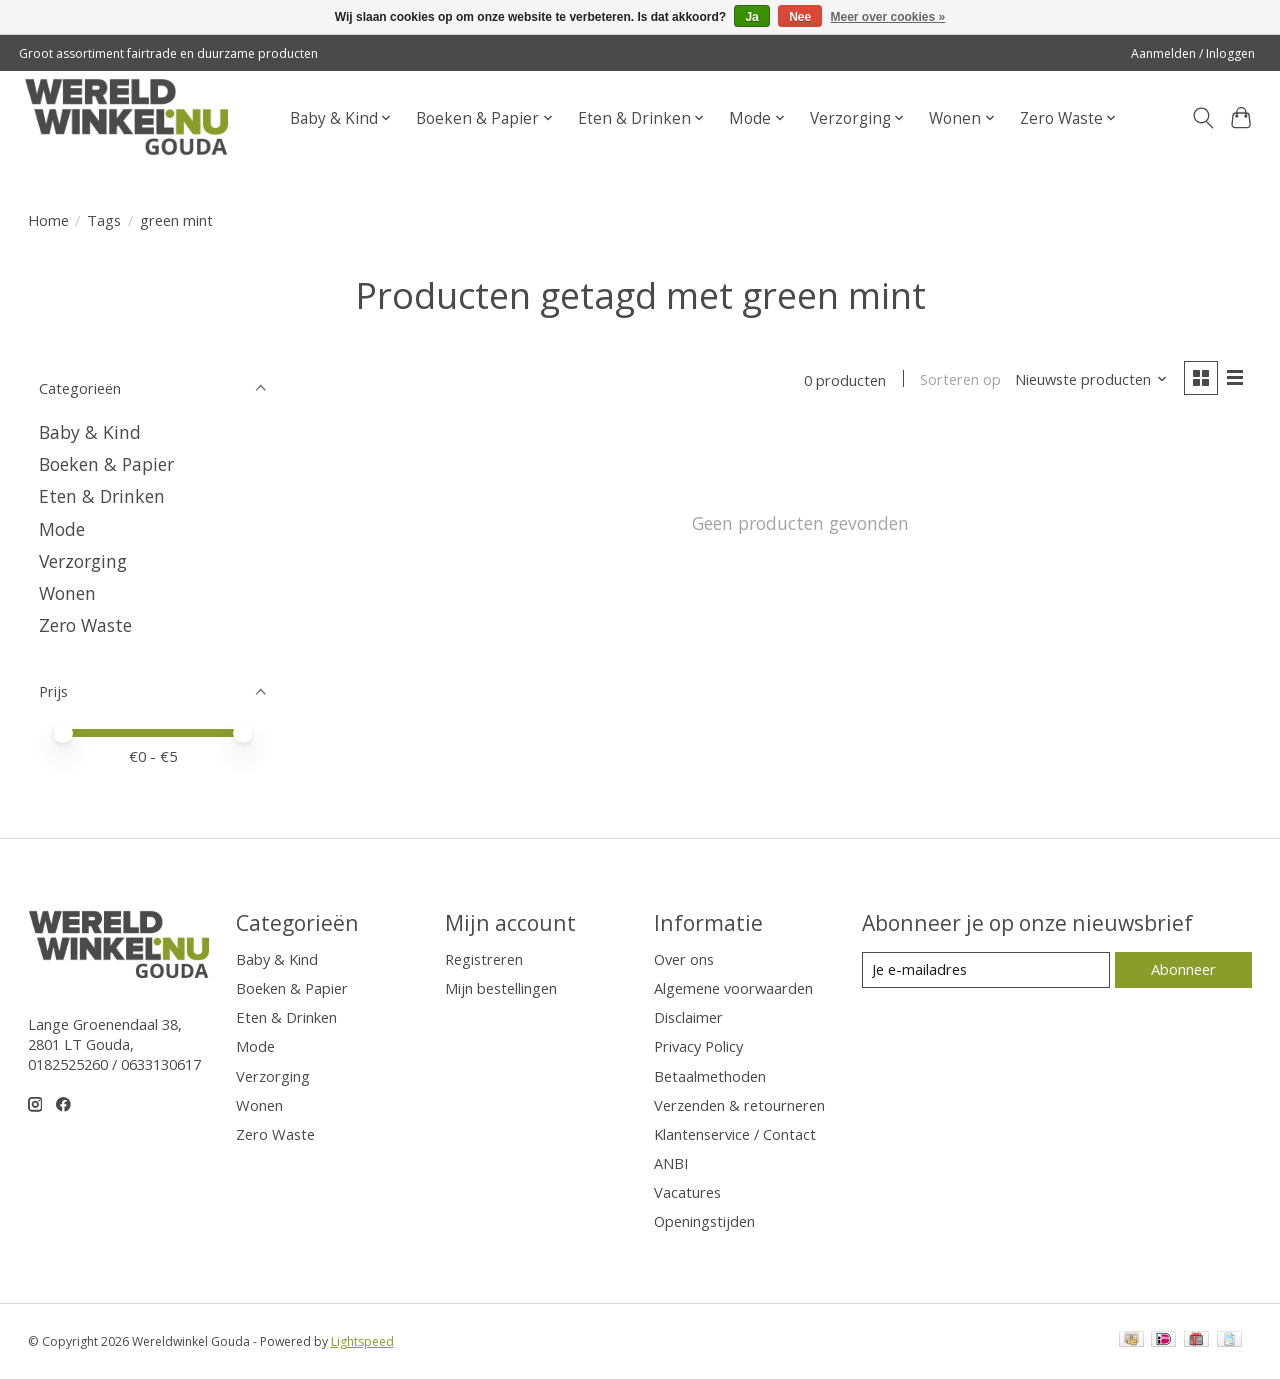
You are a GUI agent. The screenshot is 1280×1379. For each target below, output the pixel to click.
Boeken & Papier (106, 464)
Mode (62, 529)
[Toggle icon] (1202, 118)
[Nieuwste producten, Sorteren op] (1090, 380)
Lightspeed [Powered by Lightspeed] (362, 1341)
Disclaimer (688, 1017)
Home (48, 220)
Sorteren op (960, 380)
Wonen (67, 593)
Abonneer (1183, 969)
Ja (751, 17)
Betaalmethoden (710, 1076)
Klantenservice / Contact (735, 1134)
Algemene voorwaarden (733, 988)
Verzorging (83, 561)
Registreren (484, 959)
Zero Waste (85, 625)
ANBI (671, 1163)
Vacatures (687, 1192)
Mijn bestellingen (501, 988)
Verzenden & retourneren (739, 1105)
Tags (104, 220)
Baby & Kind (90, 432)
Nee (800, 17)
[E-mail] (985, 970)
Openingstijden (704, 1221)
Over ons (684, 959)
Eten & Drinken (102, 496)
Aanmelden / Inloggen (1193, 53)
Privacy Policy (698, 1046)
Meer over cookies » (888, 17)
